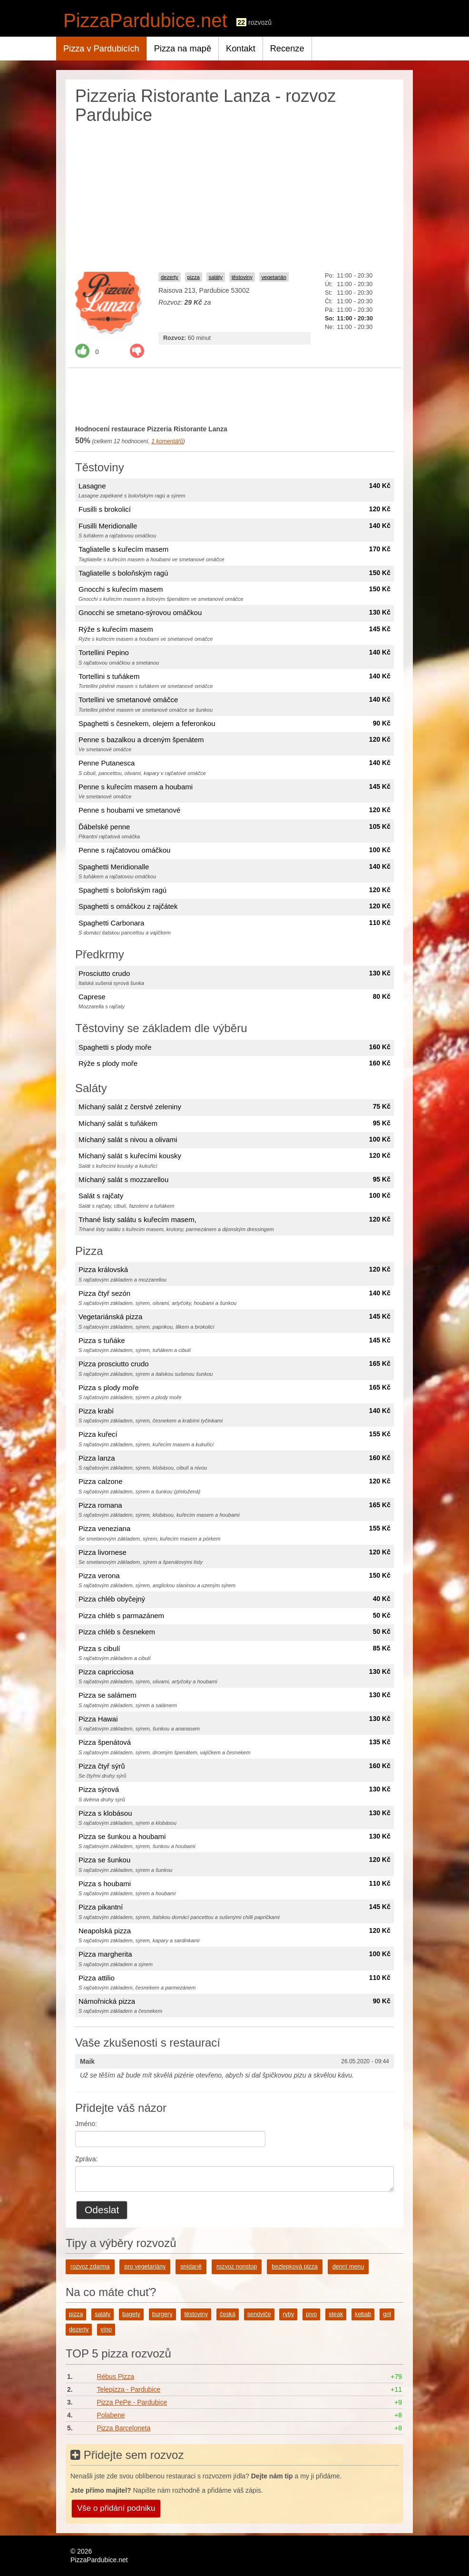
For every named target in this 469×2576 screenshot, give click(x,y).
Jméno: (86, 2124)
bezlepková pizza (295, 2266)
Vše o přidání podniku (116, 2508)
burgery (162, 2314)
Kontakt (240, 48)
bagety (131, 2314)
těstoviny (242, 277)
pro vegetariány (145, 2266)
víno (106, 2329)
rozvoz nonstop (236, 2266)
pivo (311, 2314)
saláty (216, 277)
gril (387, 2314)
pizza (193, 277)
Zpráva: (86, 2159)
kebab (363, 2314)
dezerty (169, 277)
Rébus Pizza (115, 2376)
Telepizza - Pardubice (128, 2389)
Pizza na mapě (182, 48)
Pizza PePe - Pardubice (132, 2402)
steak (336, 2314)
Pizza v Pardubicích (101, 48)
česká (227, 2314)
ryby (288, 2314)
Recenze (287, 48)
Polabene (111, 2415)
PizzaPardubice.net (145, 20)
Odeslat (102, 2209)
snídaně (191, 2266)
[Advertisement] (234, 195)
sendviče (259, 2314)
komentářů (167, 441)
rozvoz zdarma (90, 2266)
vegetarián (274, 277)
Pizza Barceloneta (123, 2428)
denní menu (348, 2266)
